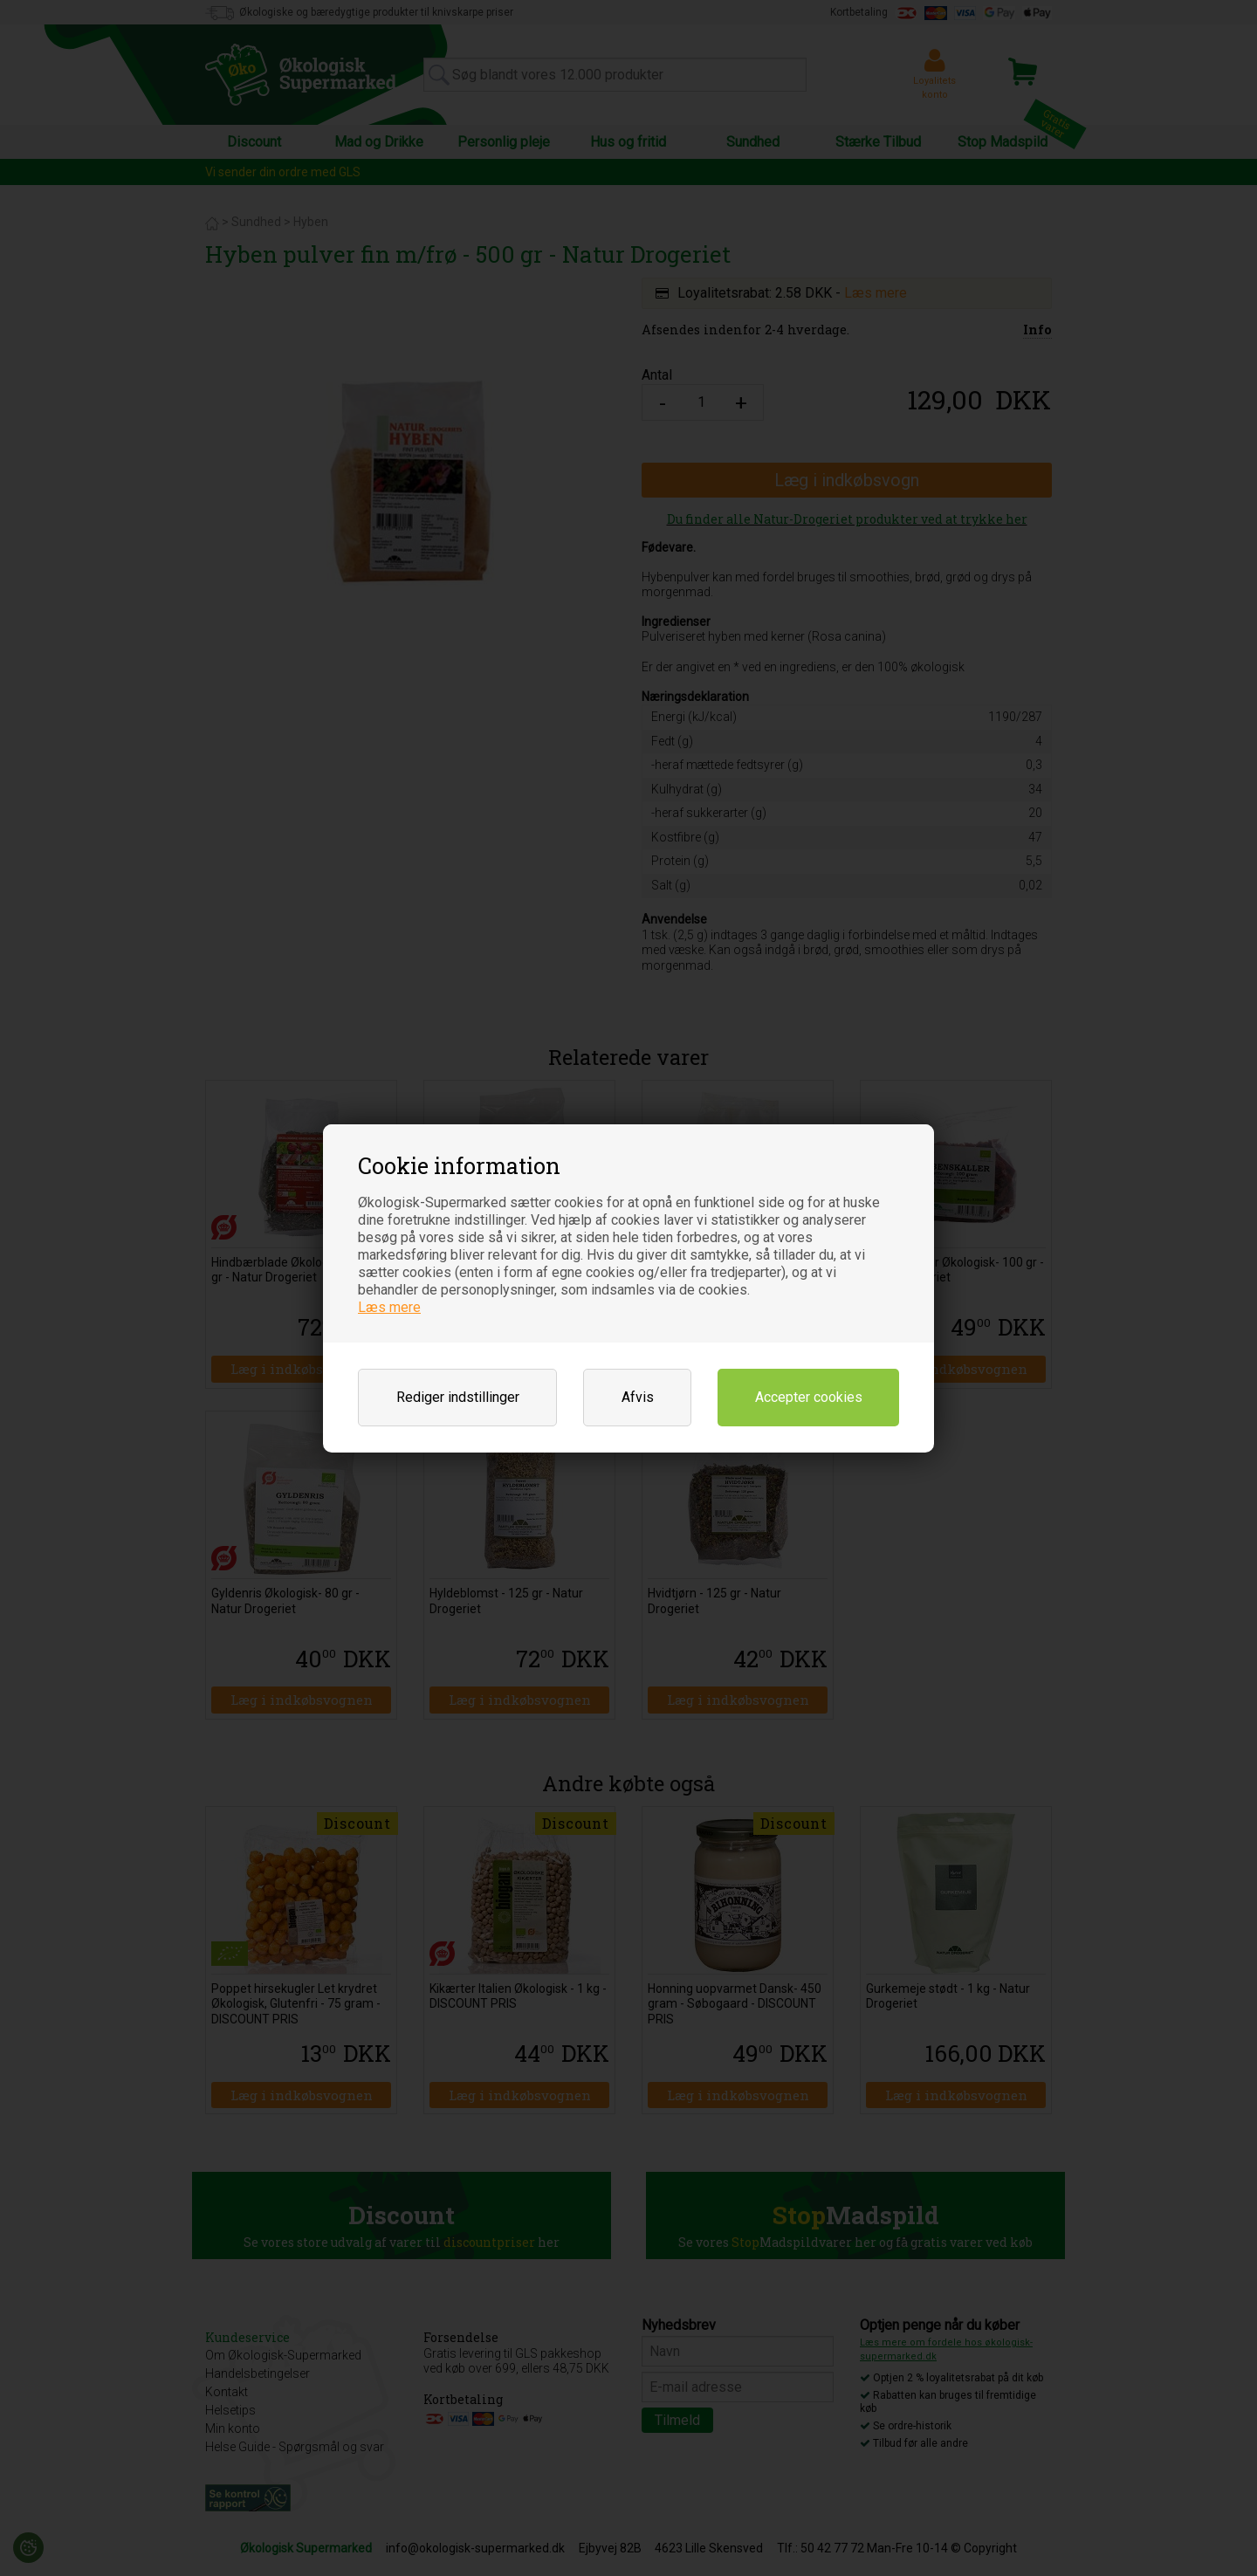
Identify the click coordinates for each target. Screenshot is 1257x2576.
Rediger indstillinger (457, 1397)
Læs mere (389, 1307)
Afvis (638, 1397)
